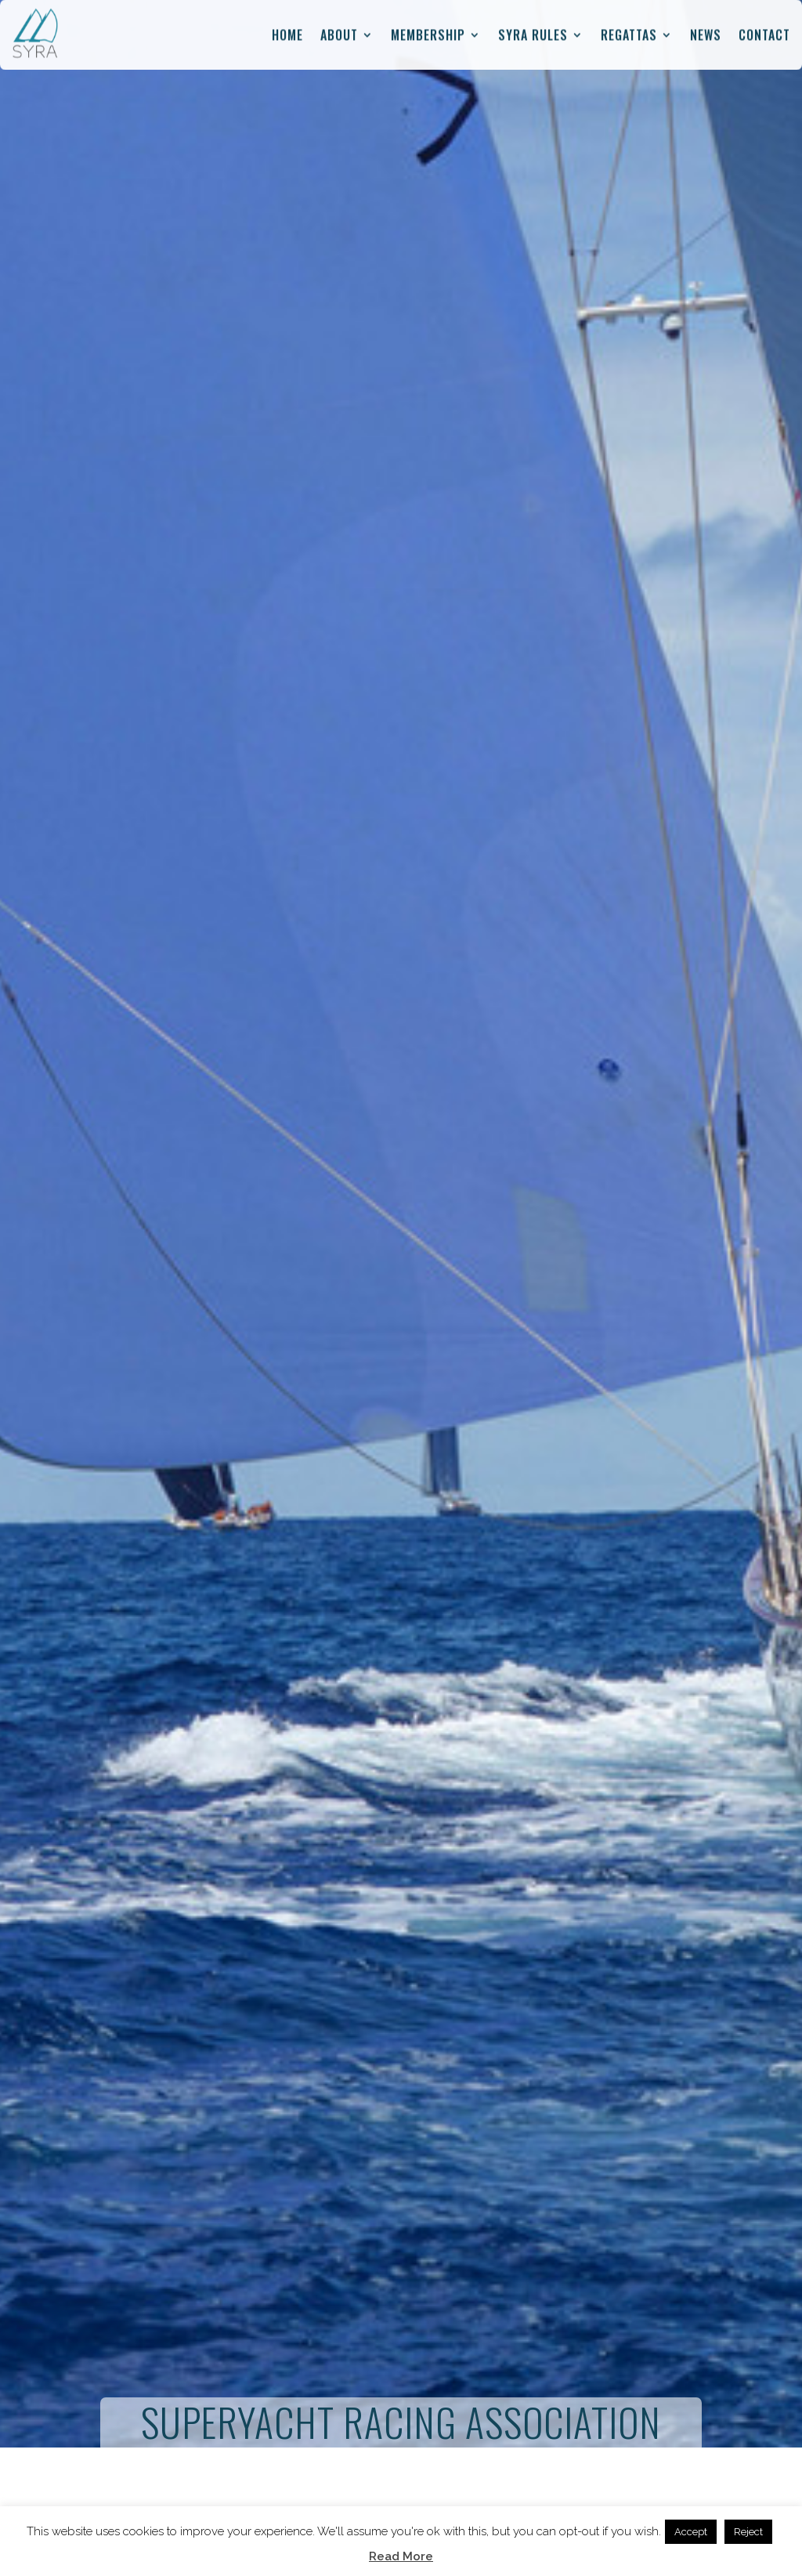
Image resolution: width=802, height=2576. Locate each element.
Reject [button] (748, 2532)
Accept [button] (690, 2532)
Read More (401, 2556)
